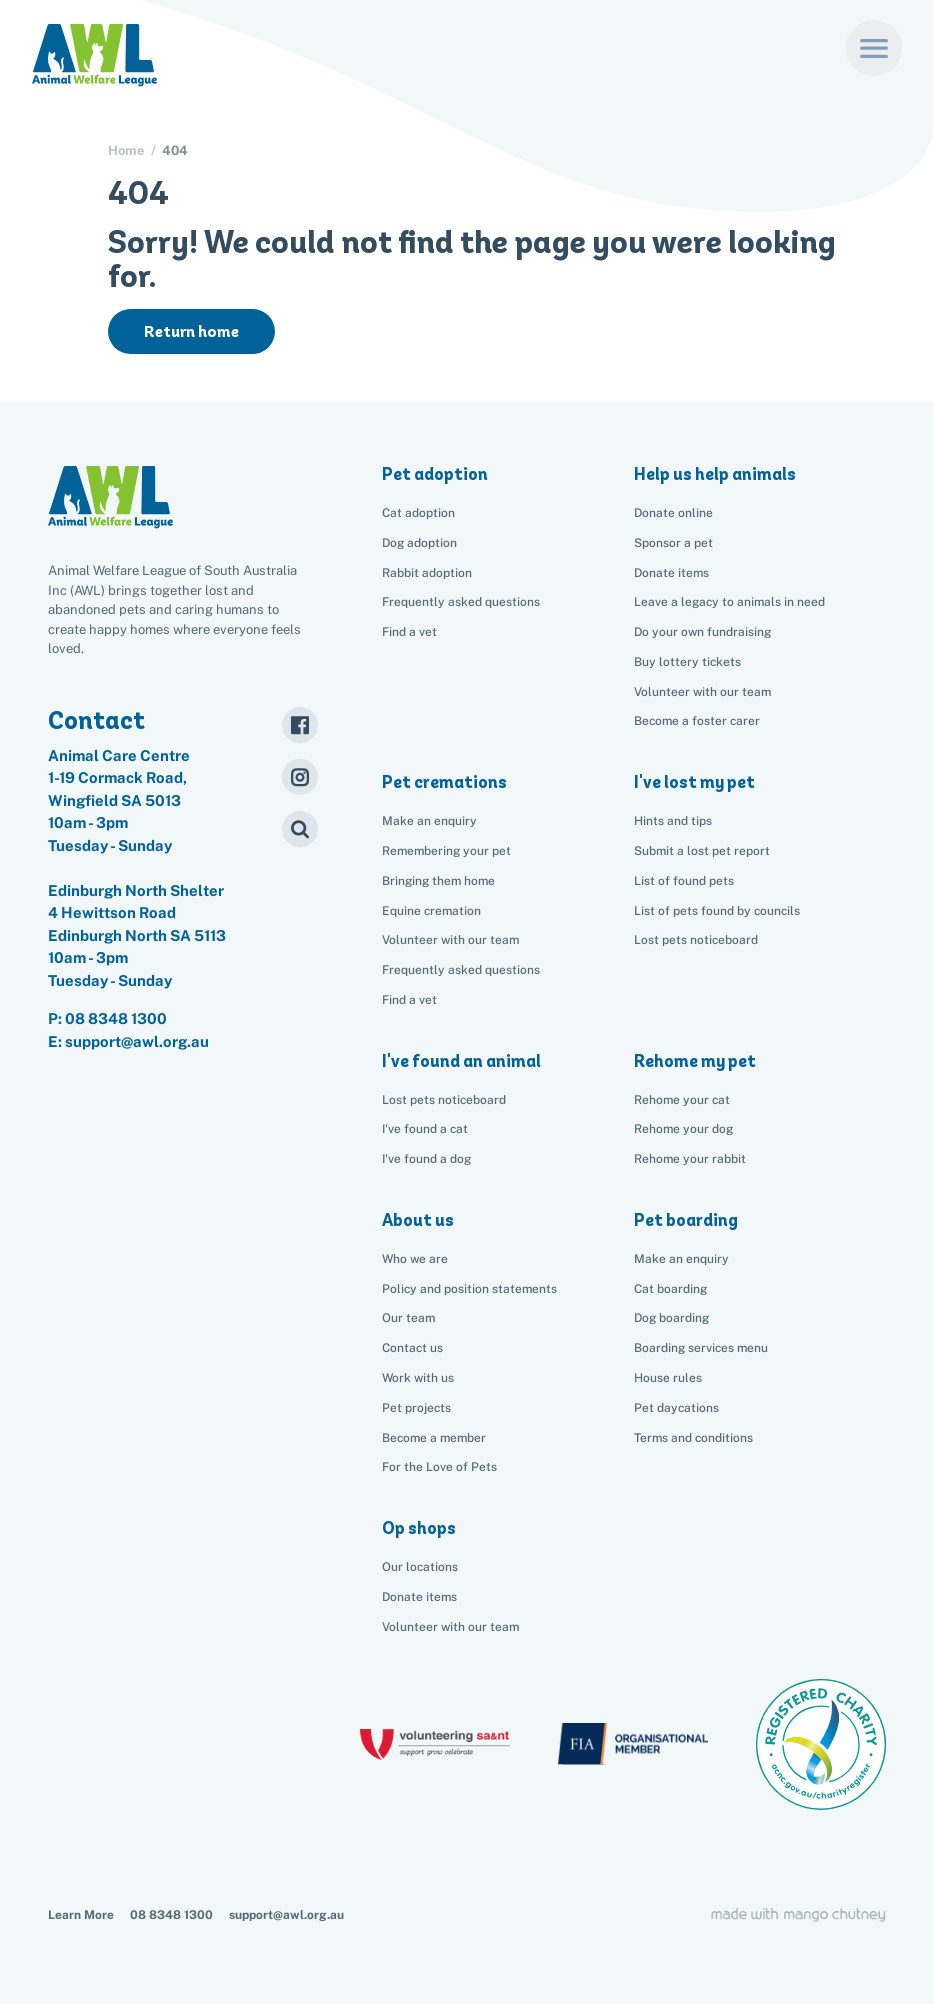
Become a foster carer (697, 721)
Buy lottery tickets (687, 662)
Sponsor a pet (673, 543)
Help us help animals (715, 474)
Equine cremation (431, 911)
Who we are (415, 1259)
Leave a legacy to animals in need (729, 602)
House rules (668, 1378)
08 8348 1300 (116, 1018)
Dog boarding (671, 1318)
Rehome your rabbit (690, 1159)
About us (418, 1220)
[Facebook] (300, 725)
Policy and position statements (469, 1289)
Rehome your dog (683, 1129)
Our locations (420, 1567)
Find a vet (409, 632)
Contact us (412, 1348)
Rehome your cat (682, 1100)
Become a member (434, 1438)
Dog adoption (419, 543)
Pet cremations (444, 782)
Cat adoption (418, 513)
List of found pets (684, 881)
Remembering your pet (446, 851)
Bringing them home (438, 881)
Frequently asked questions (461, 602)
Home (126, 150)
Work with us (418, 1378)
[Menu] (874, 48)
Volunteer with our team (702, 692)
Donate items (671, 573)
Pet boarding (686, 1220)
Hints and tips (673, 821)
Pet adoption (435, 474)
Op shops (419, 1528)
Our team (408, 1318)
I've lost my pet (694, 782)
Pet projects (416, 1408)
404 (175, 150)
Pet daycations (676, 1408)
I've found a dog (426, 1159)
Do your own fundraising (702, 632)
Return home (191, 331)
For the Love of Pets (439, 1467)
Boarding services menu (701, 1348)
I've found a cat (425, 1129)
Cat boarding (670, 1289)
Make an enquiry (681, 1259)
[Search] (300, 829)
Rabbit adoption (427, 573)
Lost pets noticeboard (696, 940)
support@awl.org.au (286, 1915)
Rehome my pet (695, 1061)
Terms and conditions (693, 1438)
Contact (96, 720)
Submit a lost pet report (702, 851)
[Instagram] (300, 777)
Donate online (673, 513)
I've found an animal (461, 1061)
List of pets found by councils (717, 911)
